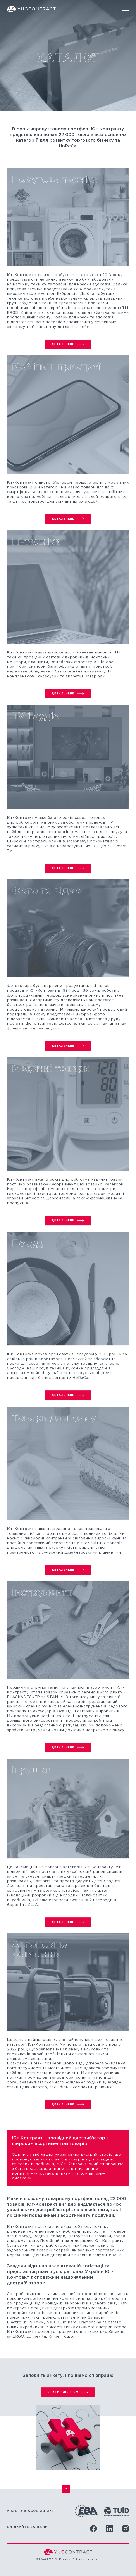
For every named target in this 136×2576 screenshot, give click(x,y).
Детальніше (63, 360)
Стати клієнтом (63, 2408)
